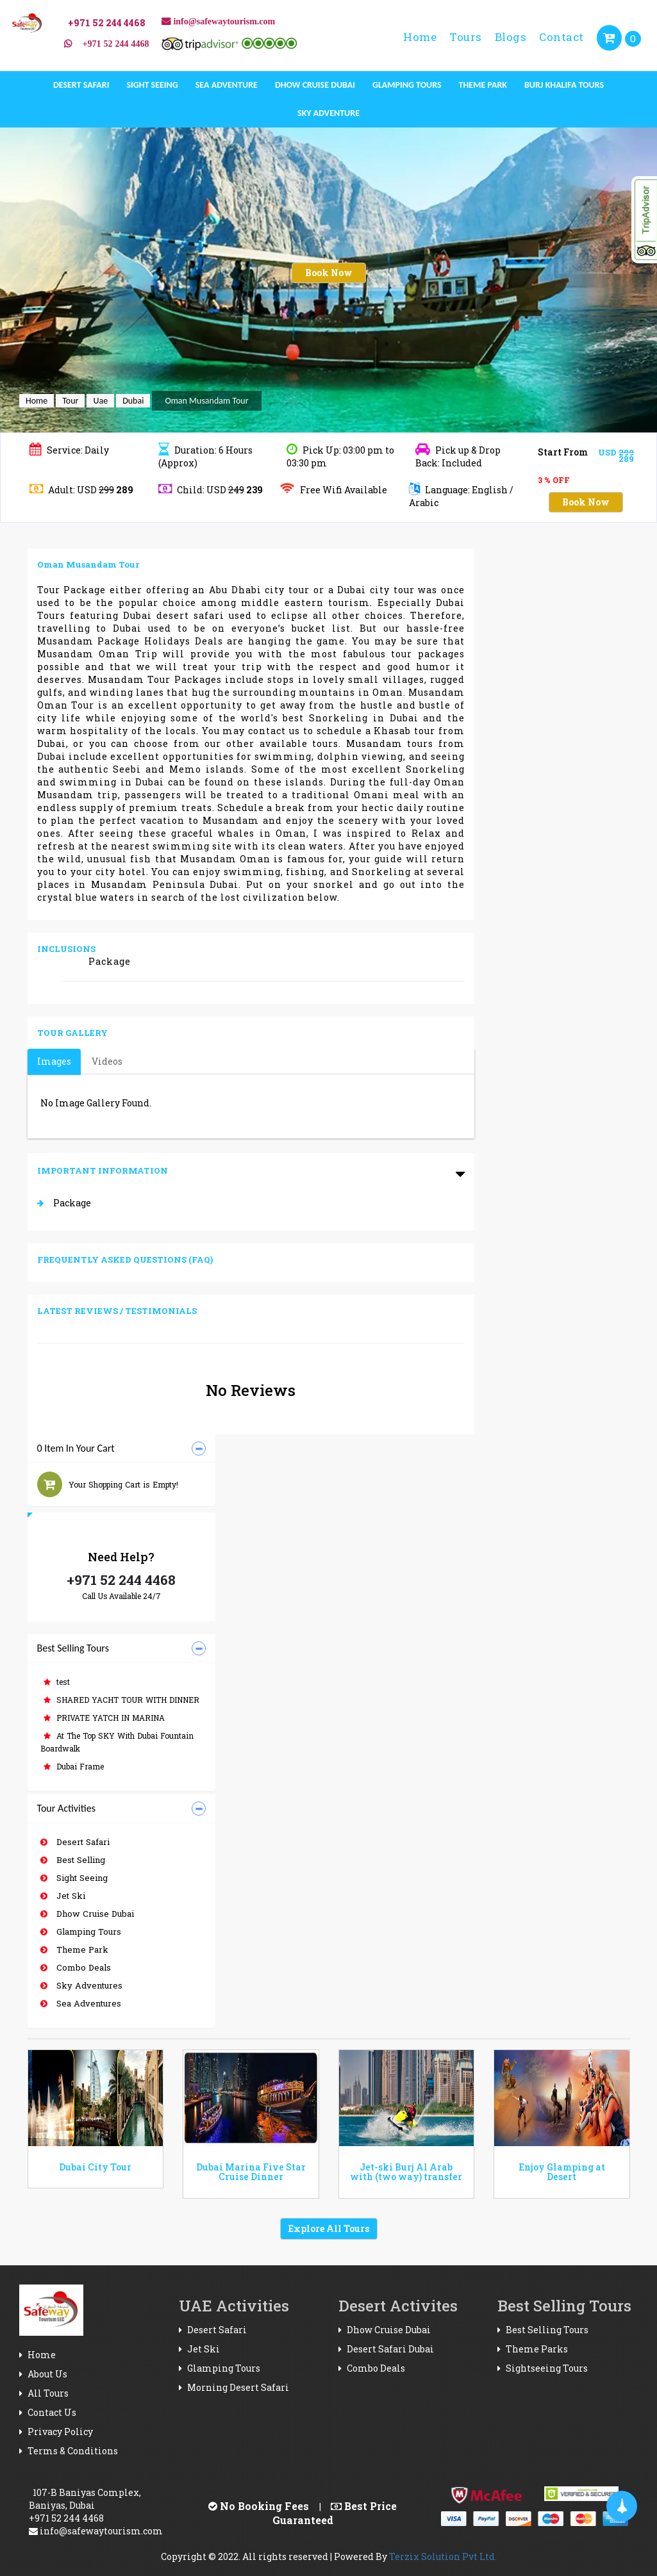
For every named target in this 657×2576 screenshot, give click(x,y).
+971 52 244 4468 (121, 1580)
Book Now (329, 273)
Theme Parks (532, 2349)
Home (420, 36)
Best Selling (72, 1860)
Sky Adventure (328, 113)
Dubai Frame (74, 1766)
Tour (70, 400)
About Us (43, 2374)
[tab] (121, 1448)
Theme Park (483, 84)
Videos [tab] (107, 1061)
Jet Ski (62, 1895)
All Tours (44, 2393)
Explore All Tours (328, 2228)
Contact (561, 36)
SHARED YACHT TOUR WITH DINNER (121, 1699)
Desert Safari (81, 84)
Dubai (133, 400)
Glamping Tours (407, 84)
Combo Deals (75, 1967)
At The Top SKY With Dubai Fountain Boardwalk (117, 1741)
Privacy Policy (56, 2431)
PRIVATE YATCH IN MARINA (104, 1717)
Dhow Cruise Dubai (315, 84)
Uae (100, 400)
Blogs (511, 36)
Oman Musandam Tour (206, 400)
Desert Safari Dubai (386, 2349)
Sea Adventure (226, 84)
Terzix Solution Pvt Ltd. (443, 2556)
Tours (465, 36)
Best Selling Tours (542, 2330)
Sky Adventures (81, 1985)
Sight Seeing (152, 84)
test (57, 1682)
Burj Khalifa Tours (564, 84)
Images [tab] (54, 1061)
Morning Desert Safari (234, 2387)
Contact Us (47, 2412)
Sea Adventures (80, 2003)
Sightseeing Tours (542, 2368)
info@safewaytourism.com (96, 2531)
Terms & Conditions (68, 2451)
